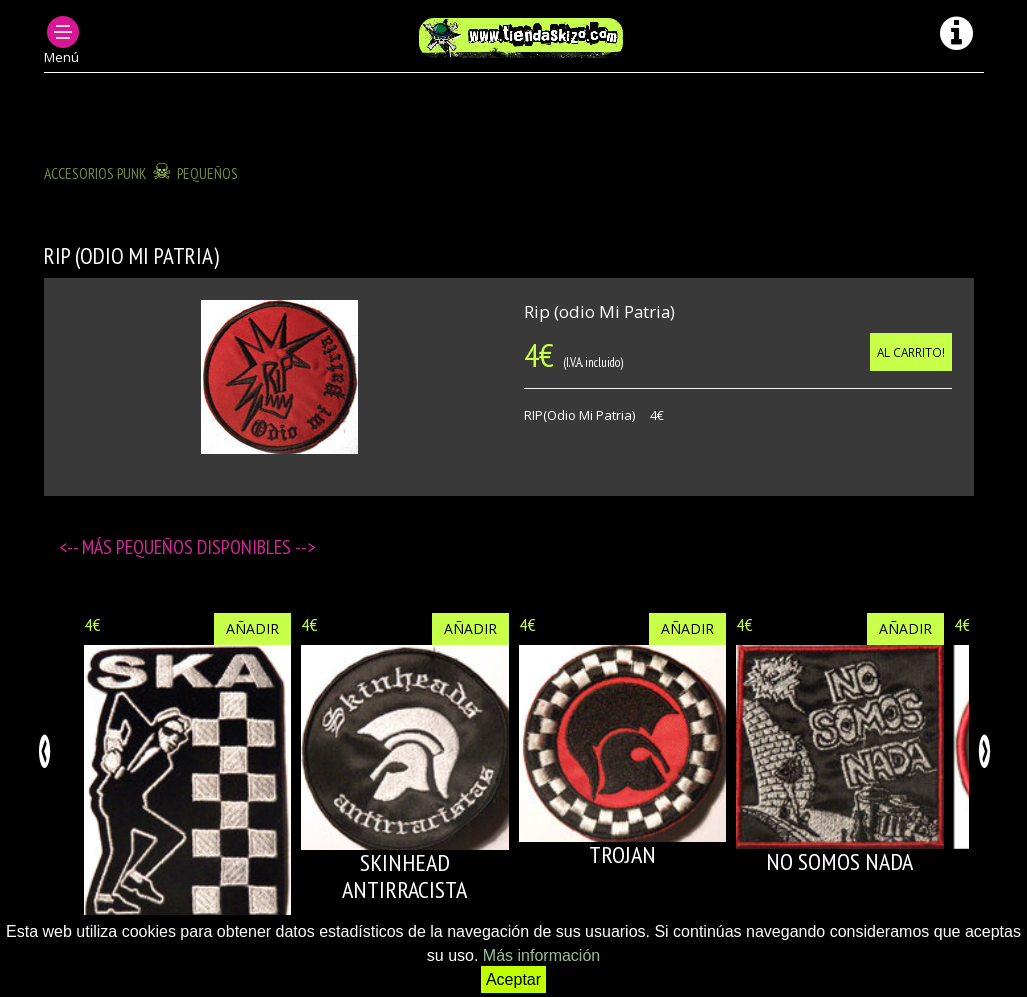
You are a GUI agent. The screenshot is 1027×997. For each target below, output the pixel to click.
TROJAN (622, 854)
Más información (541, 955)
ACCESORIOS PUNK (95, 173)
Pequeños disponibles (205, 547)
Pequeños (207, 173)
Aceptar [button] (513, 979)
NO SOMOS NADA (839, 861)
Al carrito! (911, 352)
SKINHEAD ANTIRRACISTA (404, 875)
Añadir (252, 628)
